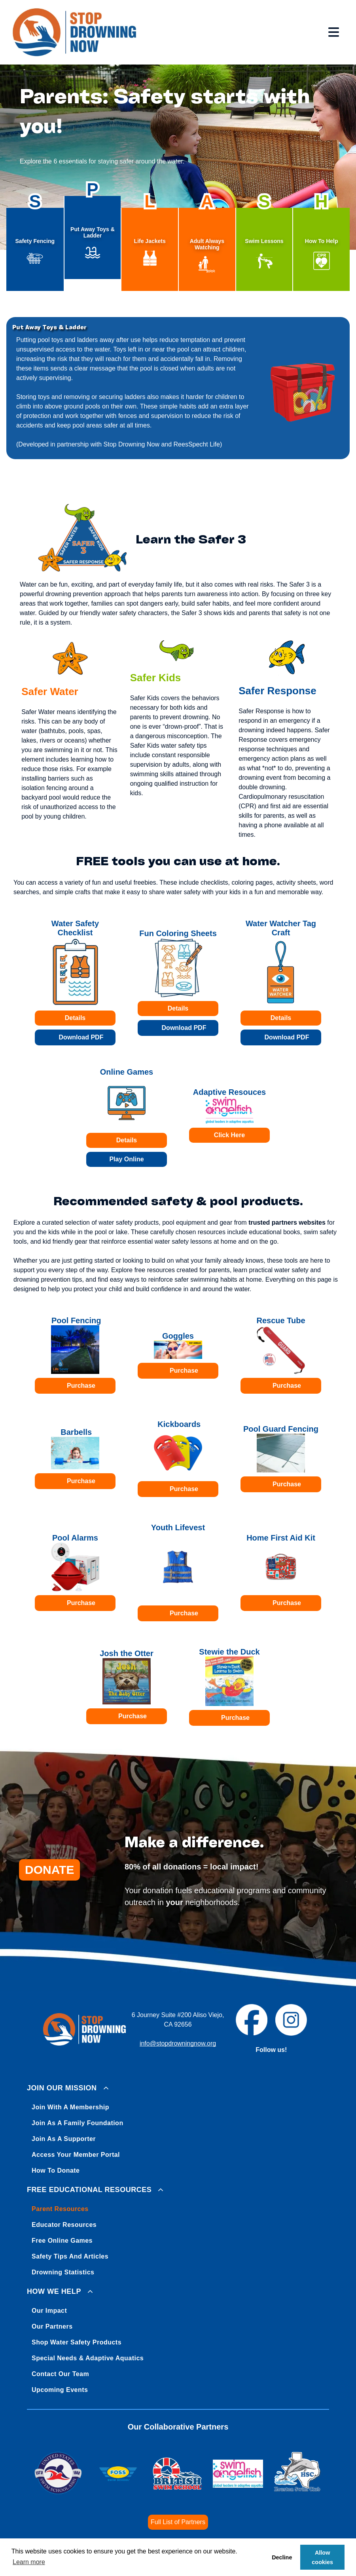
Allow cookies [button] (322, 2557)
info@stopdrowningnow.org (178, 2043)
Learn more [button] (29, 2562)
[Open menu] (334, 32)
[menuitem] (178, 2128)
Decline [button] (282, 2557)
